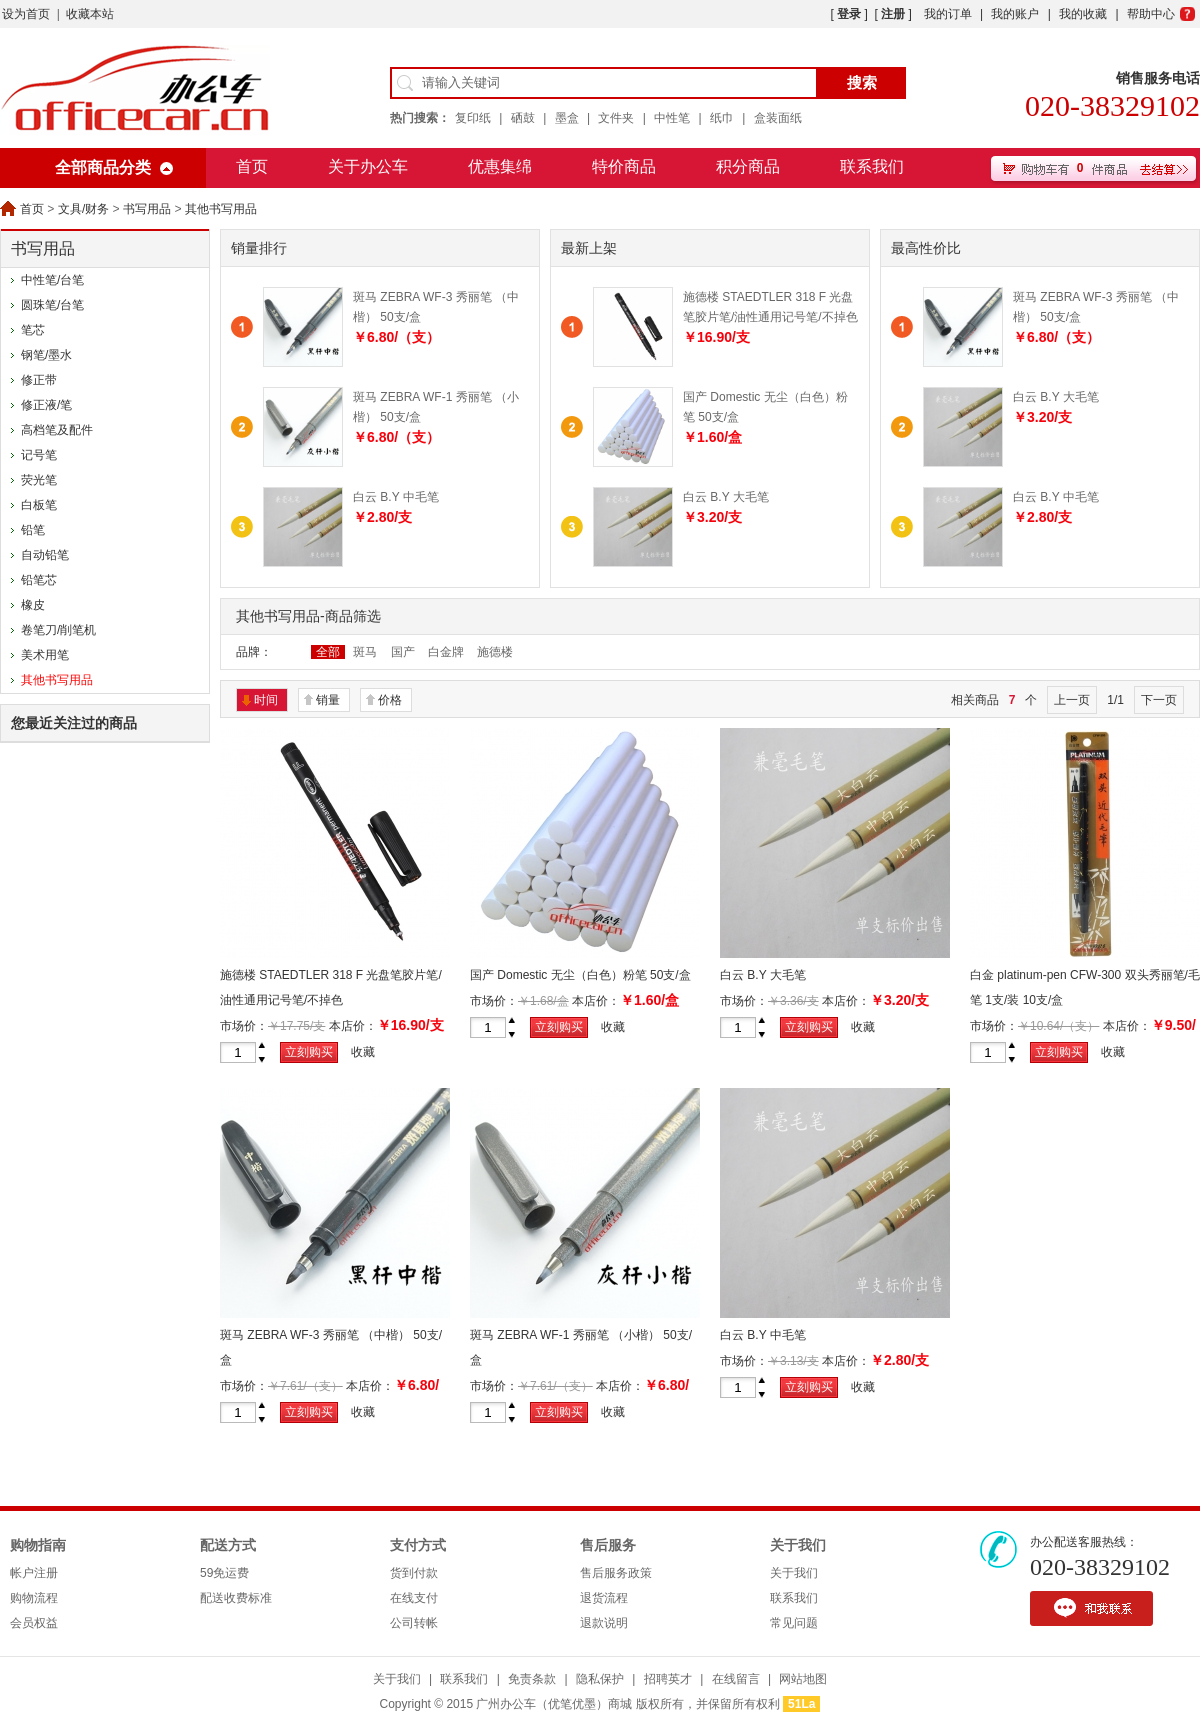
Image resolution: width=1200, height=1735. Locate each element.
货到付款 (414, 1573)
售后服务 (608, 1545)
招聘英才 (668, 1679)
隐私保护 (600, 1679)
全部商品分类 (103, 167)
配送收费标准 (236, 1598)
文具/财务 (83, 209)
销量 (328, 700)
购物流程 (34, 1598)
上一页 (1072, 700)
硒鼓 (523, 118)
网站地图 (803, 1679)
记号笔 (39, 455)
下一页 (1159, 700)
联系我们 (872, 166)
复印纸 (473, 118)
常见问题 (794, 1623)
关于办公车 (368, 166)
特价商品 (624, 166)
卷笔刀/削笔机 (58, 630)
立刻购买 (309, 1052)
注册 (893, 14)
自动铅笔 (45, 555)
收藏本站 (90, 14)
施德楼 (495, 652)
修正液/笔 (46, 405)
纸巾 (722, 118)
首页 (252, 166)
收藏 (363, 1052)
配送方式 (228, 1545)
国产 (403, 652)
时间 (266, 700)
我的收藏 (1083, 14)
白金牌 (446, 652)
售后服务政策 (616, 1573)
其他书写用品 (221, 209)
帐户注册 (34, 1573)
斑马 (365, 652)
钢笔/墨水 (46, 355)
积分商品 (748, 166)
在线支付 (414, 1598)
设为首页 (26, 14)
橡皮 (33, 605)
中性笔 (672, 118)
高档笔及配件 (57, 430)
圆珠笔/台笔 (52, 305)
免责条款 (532, 1679)
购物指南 (38, 1545)
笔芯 (33, 330)
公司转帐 (414, 1623)
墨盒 (567, 118)
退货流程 (604, 1598)
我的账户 (1015, 14)
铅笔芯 (39, 580)
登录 (849, 14)
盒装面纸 (778, 118)
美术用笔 (45, 655)
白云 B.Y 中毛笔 (396, 497)
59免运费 (224, 1573)
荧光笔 (39, 480)
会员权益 (34, 1623)
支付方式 (418, 1545)
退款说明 (604, 1623)
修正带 (39, 380)
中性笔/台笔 (52, 280)
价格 (390, 700)
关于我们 (798, 1545)
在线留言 (736, 1679)
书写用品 (147, 209)
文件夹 (616, 118)
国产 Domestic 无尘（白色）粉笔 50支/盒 (580, 975)
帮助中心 (1151, 14)
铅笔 (33, 530)
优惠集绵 (500, 166)
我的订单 (948, 14)
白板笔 (39, 505)
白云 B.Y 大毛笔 (726, 497)
